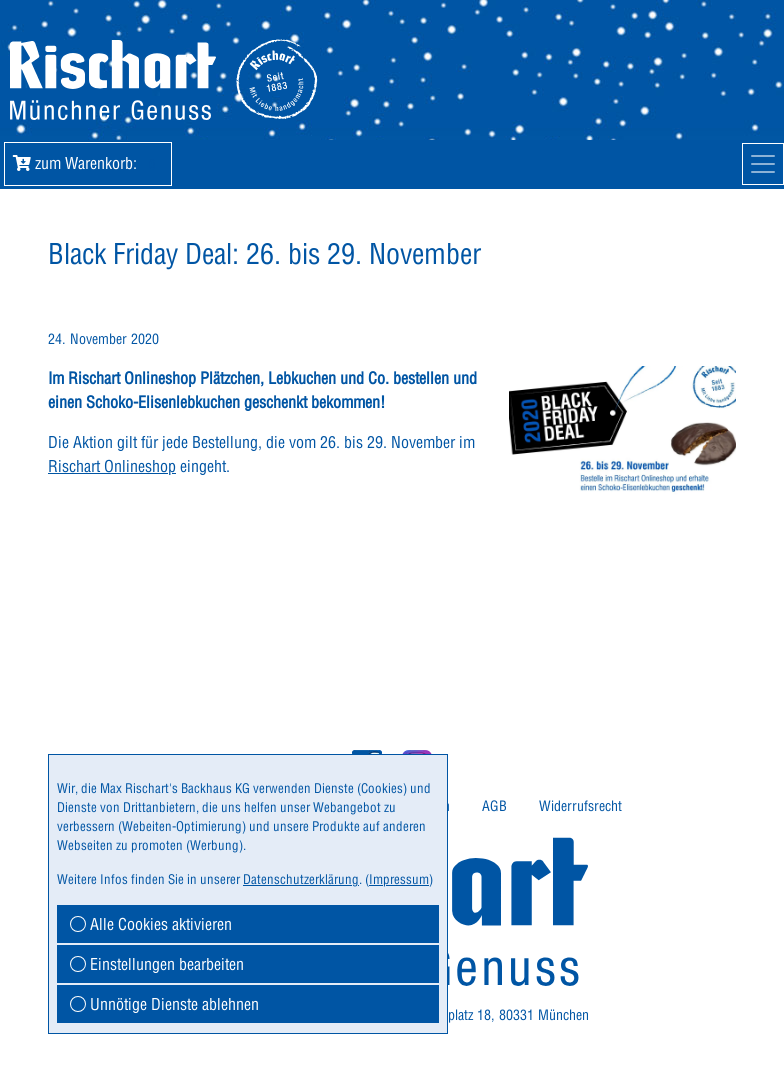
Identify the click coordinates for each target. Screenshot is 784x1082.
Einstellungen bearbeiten (157, 964)
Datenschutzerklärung (301, 879)
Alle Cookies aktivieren (151, 924)
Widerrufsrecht (580, 806)
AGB (494, 806)
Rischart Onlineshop (112, 466)
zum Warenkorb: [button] (88, 163)
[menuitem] (494, 806)
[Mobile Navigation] (763, 164)
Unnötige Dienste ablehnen (164, 1004)
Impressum (399, 879)
